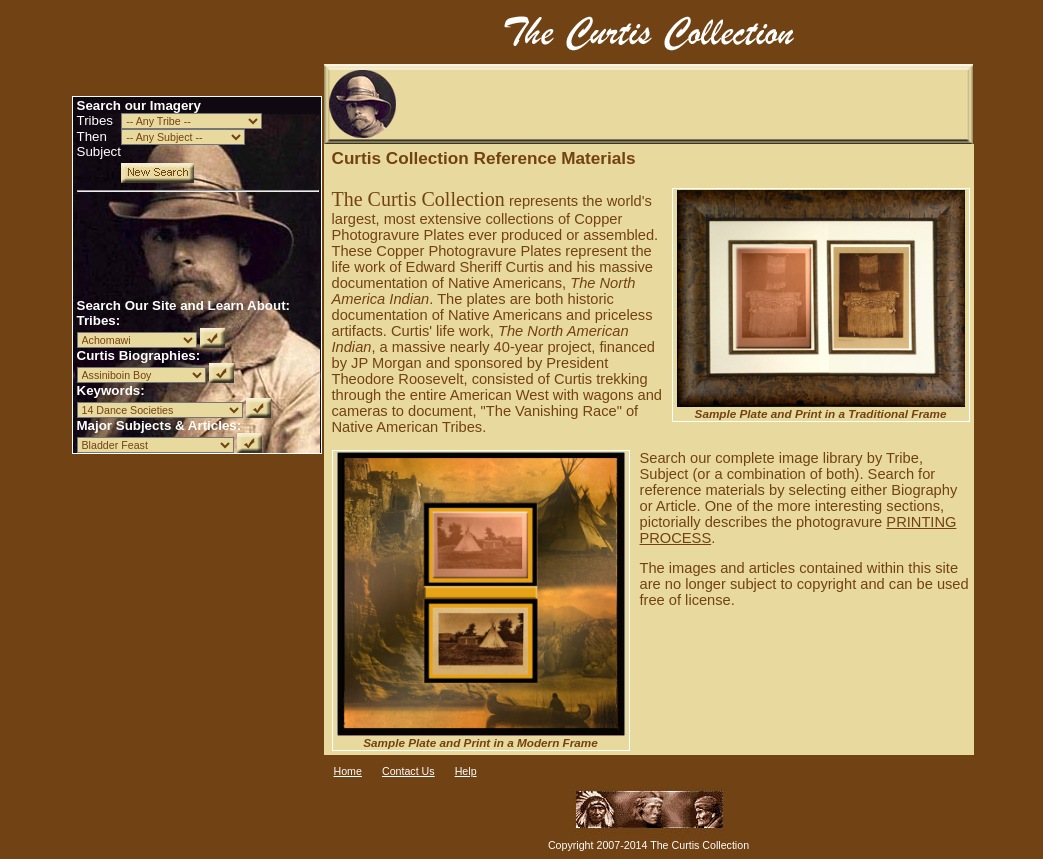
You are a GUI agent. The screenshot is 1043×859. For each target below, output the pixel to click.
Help (466, 771)
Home (348, 771)
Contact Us (408, 771)
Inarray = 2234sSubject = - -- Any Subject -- (183, 137)
